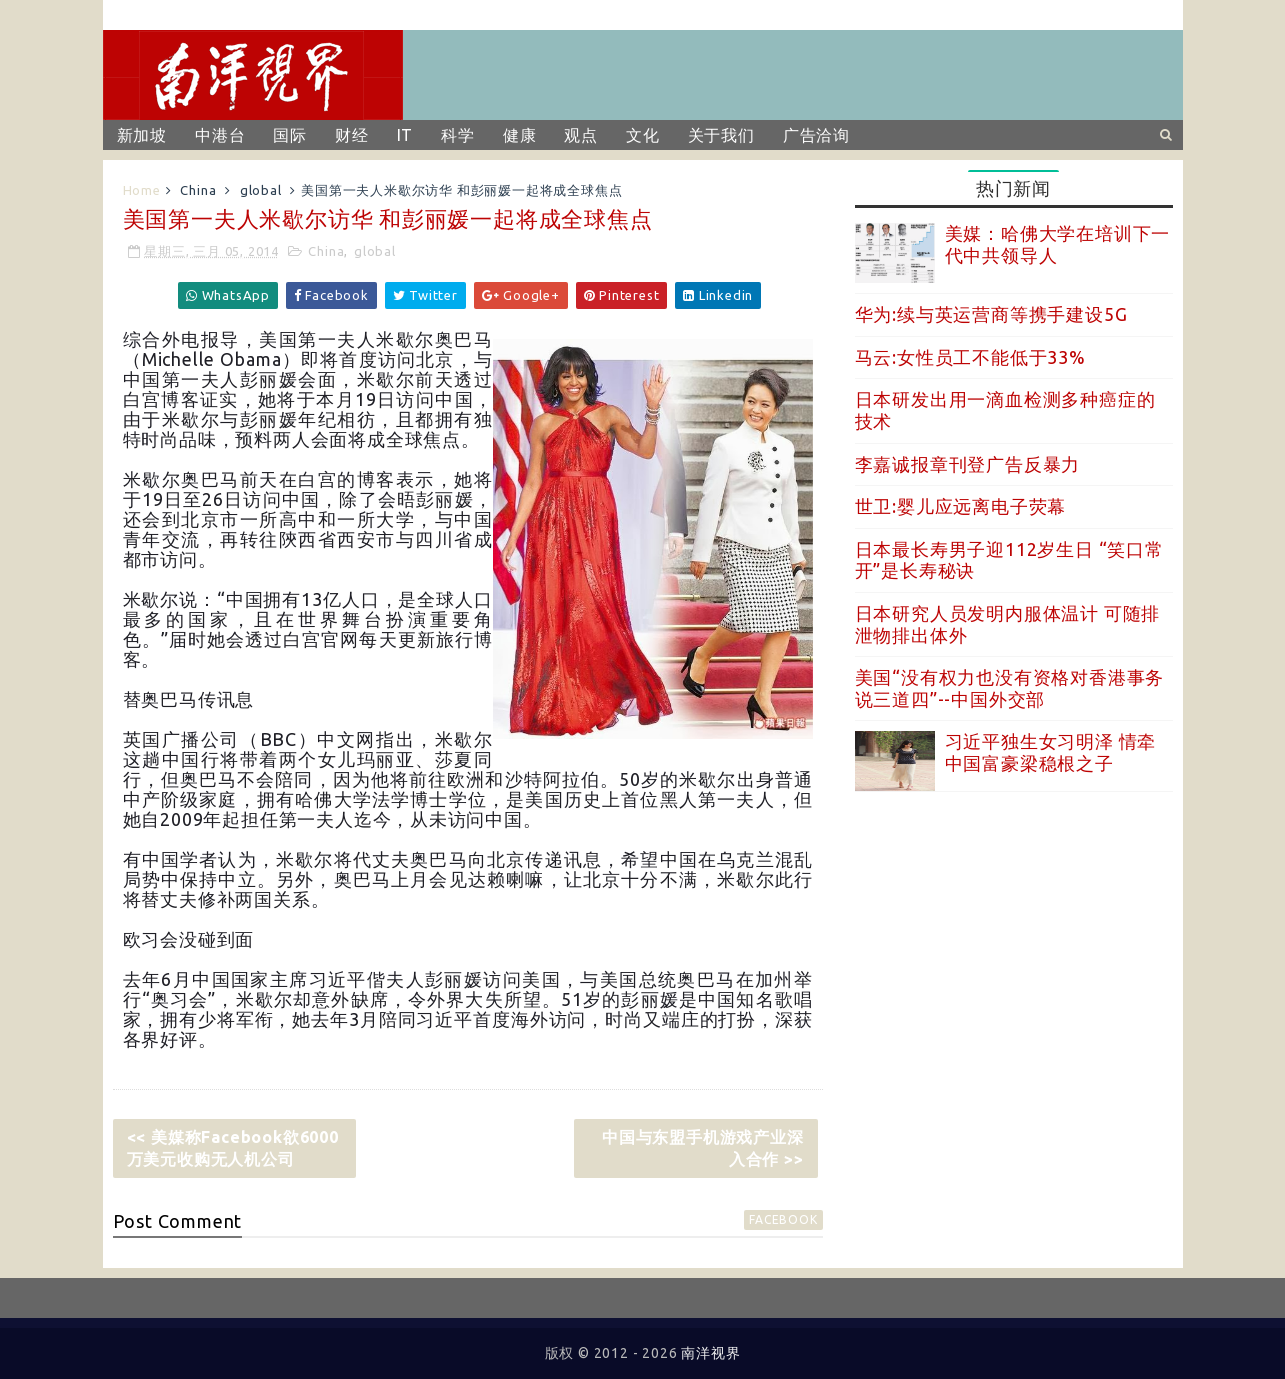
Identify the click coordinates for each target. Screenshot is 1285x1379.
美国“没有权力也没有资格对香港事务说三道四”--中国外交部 (1010, 688)
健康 (520, 135)
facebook (783, 1219)
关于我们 (721, 135)
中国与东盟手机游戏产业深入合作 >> (703, 1148)
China (198, 190)
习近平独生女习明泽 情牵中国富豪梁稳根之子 (1051, 752)
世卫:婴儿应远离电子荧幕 (961, 506)
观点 (581, 135)
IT (405, 135)
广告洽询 (816, 135)
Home (142, 190)
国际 (290, 135)
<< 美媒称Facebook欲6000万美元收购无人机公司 (233, 1148)
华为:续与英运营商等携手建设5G (991, 314)
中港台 (220, 135)
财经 (352, 135)
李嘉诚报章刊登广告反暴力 (968, 464)
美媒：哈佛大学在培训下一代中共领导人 (1058, 244)
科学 (458, 135)
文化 (643, 135)
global (261, 190)
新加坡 (142, 135)
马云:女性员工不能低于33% (970, 357)
